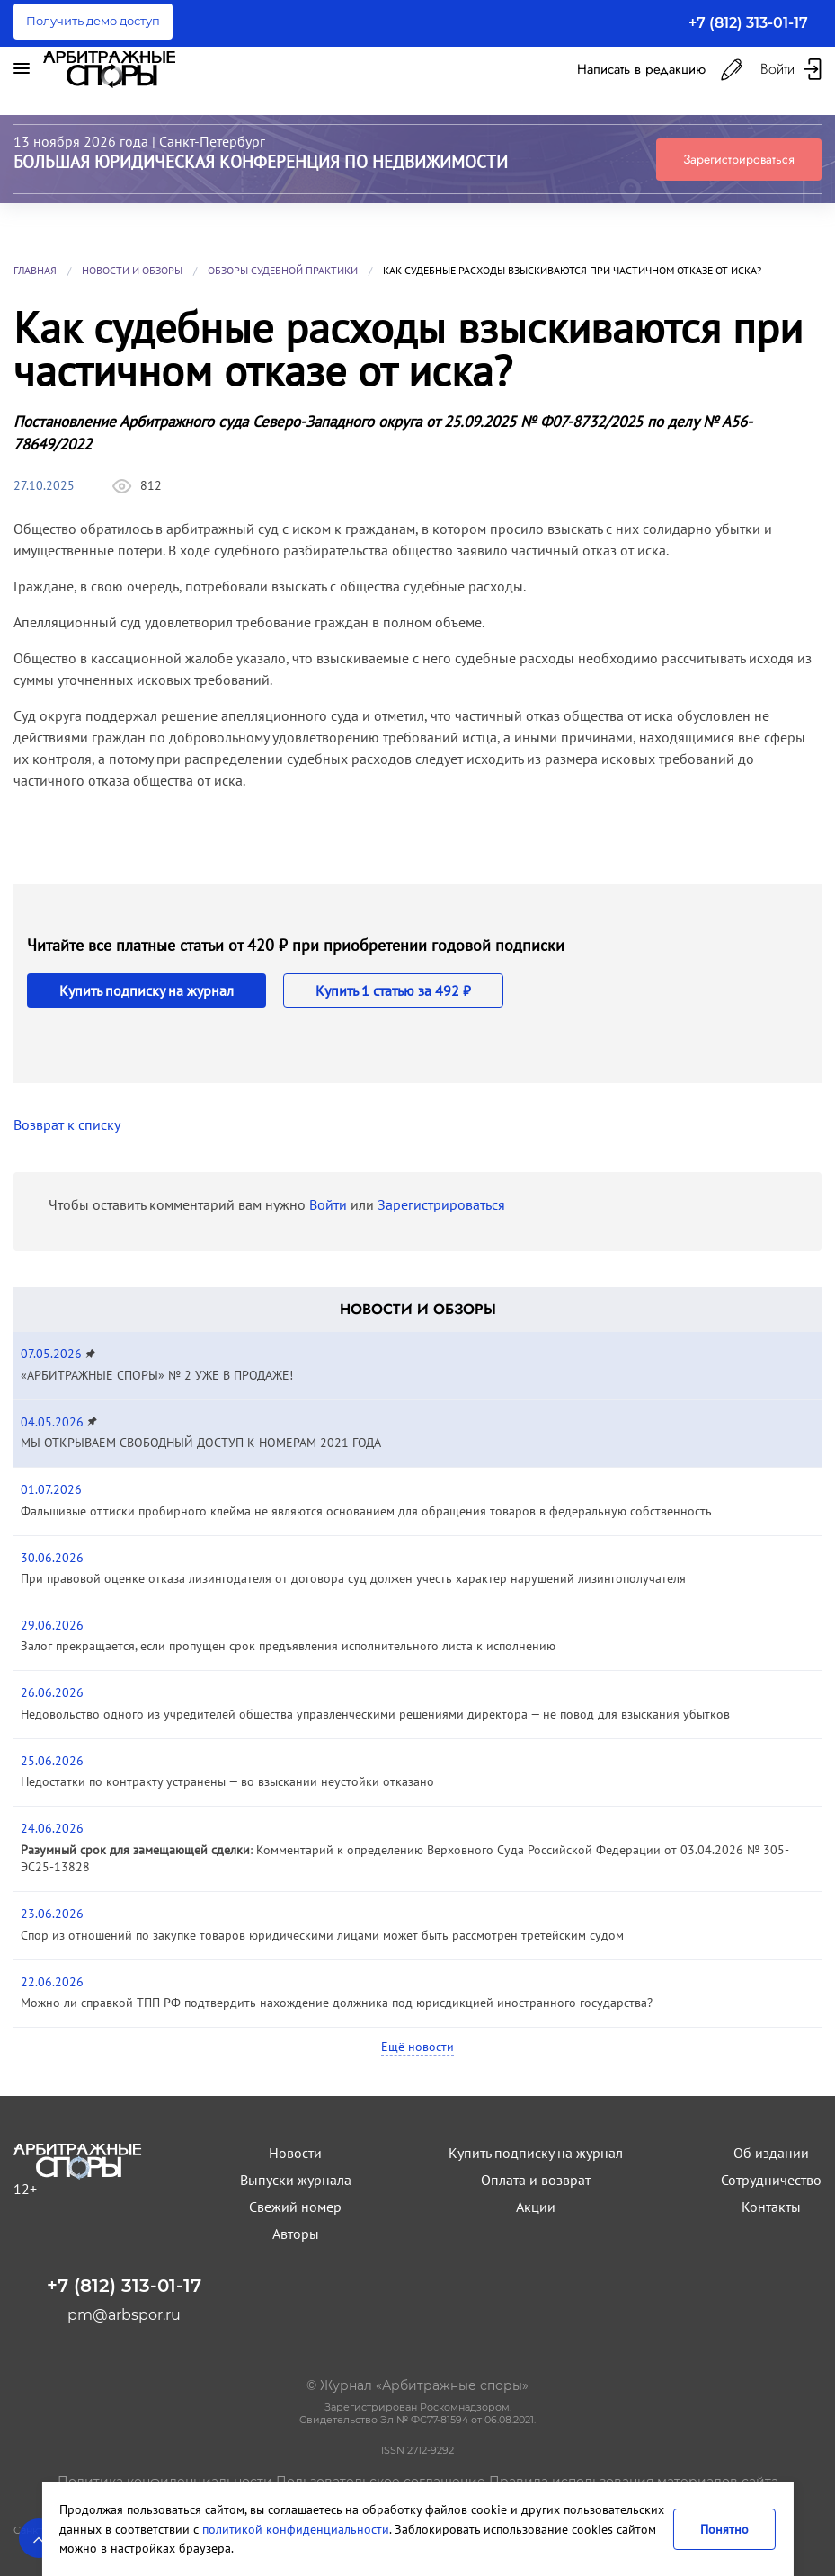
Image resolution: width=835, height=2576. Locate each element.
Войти (328, 1204)
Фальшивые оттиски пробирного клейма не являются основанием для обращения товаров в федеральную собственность (366, 1511)
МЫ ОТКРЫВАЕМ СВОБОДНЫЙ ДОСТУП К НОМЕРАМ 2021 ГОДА (201, 1443)
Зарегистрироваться (739, 159)
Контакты (771, 2207)
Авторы (295, 2234)
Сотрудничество (771, 2180)
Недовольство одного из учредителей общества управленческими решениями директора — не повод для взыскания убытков (375, 1714)
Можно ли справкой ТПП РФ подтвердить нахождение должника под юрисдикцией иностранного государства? (337, 2002)
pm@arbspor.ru (124, 2314)
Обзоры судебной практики (283, 270)
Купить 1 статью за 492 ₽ (393, 990)
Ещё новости (417, 2047)
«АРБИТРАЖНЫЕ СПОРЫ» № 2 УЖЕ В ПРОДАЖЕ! (157, 1375)
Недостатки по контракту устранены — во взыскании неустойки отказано (227, 1781)
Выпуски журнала (295, 2180)
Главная (35, 270)
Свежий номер (295, 2207)
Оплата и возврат (536, 2180)
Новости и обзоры (132, 270)
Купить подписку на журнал (146, 990)
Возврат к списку (66, 1124)
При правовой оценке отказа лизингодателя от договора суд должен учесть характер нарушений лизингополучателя (353, 1578)
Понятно (724, 2528)
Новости (295, 2153)
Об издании (771, 2153)
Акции (535, 2207)
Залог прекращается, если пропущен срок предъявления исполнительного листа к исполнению (288, 1646)
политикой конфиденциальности (295, 2528)
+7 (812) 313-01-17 (748, 22)
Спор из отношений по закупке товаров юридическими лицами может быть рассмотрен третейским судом (322, 1935)
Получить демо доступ (93, 21)
